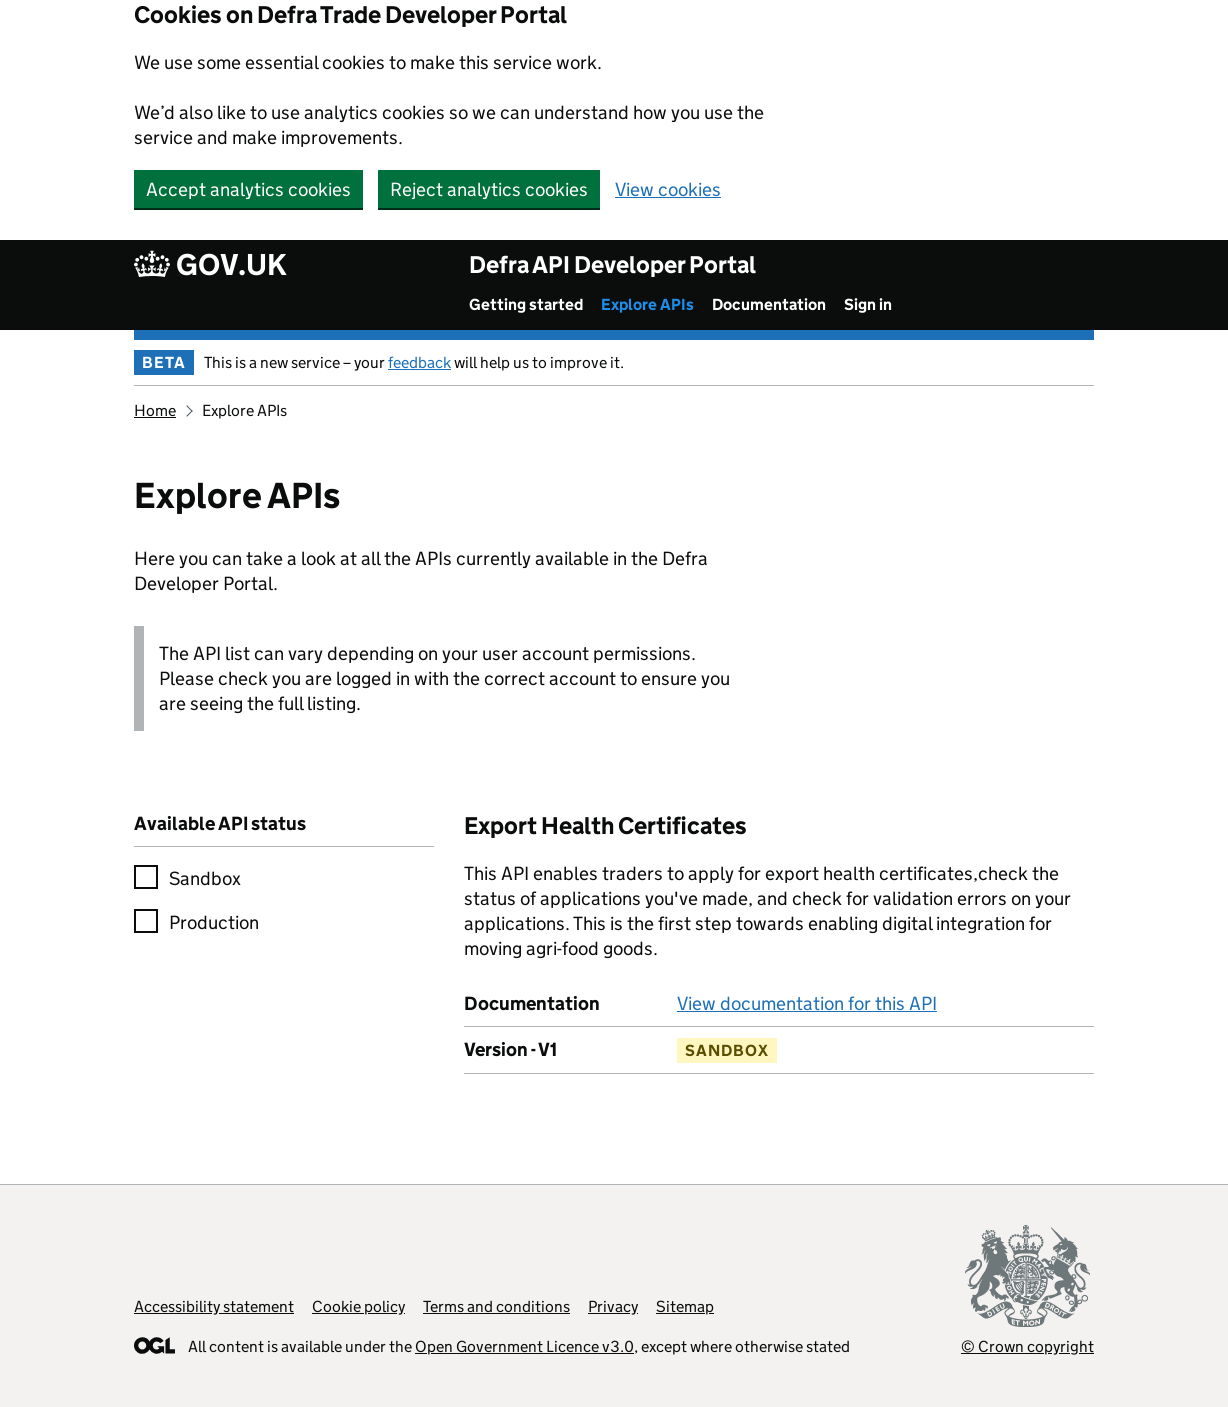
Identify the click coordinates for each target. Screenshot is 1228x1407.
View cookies (668, 189)
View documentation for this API (807, 1003)
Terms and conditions (496, 1306)
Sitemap (685, 1306)
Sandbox (205, 878)
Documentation (769, 304)
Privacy (613, 1306)
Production (214, 922)
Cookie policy (358, 1306)
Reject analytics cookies (489, 189)
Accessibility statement (214, 1306)
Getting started (526, 304)
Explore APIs (647, 304)
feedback (419, 362)
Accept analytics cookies (248, 189)
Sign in (868, 304)
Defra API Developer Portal (612, 264)
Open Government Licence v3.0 (524, 1346)
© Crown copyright (1027, 1346)
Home (155, 410)
